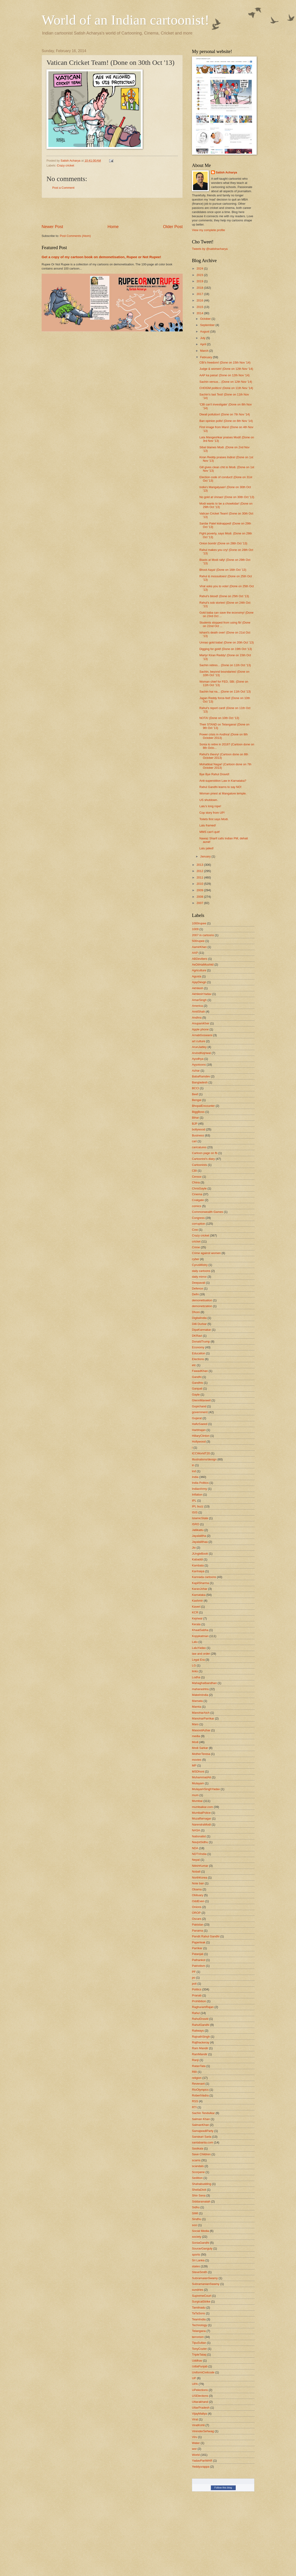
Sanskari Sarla (201, 2136)
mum (195, 1795)
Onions (196, 1907)
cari (194, 1141)
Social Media (200, 2231)
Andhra (197, 1017)
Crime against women (206, 1253)
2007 (200, 903)
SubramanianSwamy (205, 2284)
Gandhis (197, 1382)
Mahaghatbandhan (204, 1683)
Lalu (194, 1642)
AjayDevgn (199, 982)
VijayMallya (199, 2413)
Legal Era (198, 1659)
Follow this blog (223, 2487)
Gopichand (199, 1406)
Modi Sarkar (200, 1748)
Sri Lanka (198, 2260)
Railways (198, 2030)
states (196, 2266)
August (205, 331)
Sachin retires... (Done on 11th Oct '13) (225, 665)
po (193, 1977)
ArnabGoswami (202, 1035)
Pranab (197, 1995)
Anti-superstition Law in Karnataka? (222, 780)
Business (198, 1135)
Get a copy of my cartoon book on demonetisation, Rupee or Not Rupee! (101, 257)
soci (194, 2225)
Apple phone (200, 1029)
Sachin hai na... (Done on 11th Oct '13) (225, 691)
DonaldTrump (201, 1341)
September (208, 325)
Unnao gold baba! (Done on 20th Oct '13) (226, 642)
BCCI (195, 1088)
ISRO (195, 1524)
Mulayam (198, 1783)
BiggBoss (198, 1112)
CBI (194, 1170)
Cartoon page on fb (204, 1153)
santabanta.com (202, 2142)
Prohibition (199, 2001)
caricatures (199, 1147)
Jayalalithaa (200, 1542)
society (196, 2236)
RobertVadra (200, 2095)
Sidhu (196, 2207)
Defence (197, 1288)
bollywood (198, 1129)
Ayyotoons (199, 1064)
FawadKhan (200, 1371)
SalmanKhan (200, 2125)
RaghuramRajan (203, 2007)
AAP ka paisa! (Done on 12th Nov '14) (224, 375)
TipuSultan (199, 2342)
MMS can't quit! (209, 832)
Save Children (201, 2154)
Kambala (198, 1565)
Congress (198, 1218)
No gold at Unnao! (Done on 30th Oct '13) (226, 497)
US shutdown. (208, 800)
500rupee (198, 941)
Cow (195, 1229)
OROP (196, 1912)
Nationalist (199, 1836)
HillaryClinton (201, 1435)
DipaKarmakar (201, 1329)
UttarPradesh (201, 2407)
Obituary (197, 1895)
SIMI (195, 2213)
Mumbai (197, 1801)
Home (113, 226)
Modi (195, 1742)
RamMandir (199, 2054)
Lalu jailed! (206, 848)
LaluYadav (199, 1648)
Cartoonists (199, 1165)
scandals (198, 2166)
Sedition (197, 2178)
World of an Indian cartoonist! (125, 20)
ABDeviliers (199, 958)
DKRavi (197, 1335)
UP (194, 2378)
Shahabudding (201, 2184)
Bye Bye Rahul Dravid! (214, 774)
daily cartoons (201, 1271)
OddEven (198, 1901)
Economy (198, 1347)
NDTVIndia (199, 1854)
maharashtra (200, 1689)
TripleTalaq (199, 2354)
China (196, 1182)
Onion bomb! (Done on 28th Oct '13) (223, 543)
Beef (195, 1094)
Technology (199, 2325)
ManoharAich (201, 1712)
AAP (195, 952)
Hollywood (199, 1441)
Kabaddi (197, 1559)
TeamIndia (199, 2319)
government (200, 1412)
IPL (194, 1500)
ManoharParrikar (203, 1718)
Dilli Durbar (199, 1324)
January (205, 856)
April (203, 344)
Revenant (198, 2083)
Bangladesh (200, 1082)
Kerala (196, 1624)
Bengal (196, 1100)
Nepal (196, 1859)
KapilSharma (200, 1583)
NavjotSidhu (200, 1842)
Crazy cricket (65, 165)
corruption (198, 1223)
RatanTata (199, 2066)
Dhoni (196, 1312)
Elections (198, 1359)
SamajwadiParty (202, 2131)
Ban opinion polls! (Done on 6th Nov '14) (226, 421)
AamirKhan (199, 947)
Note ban (198, 1883)
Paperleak (198, 1942)
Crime (196, 1247)
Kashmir (197, 1600)
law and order (201, 1653)
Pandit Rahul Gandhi (205, 1936)
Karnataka (199, 1595)
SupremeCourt (201, 2295)
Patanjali (197, 1954)
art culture (198, 1041)
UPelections (200, 2390)
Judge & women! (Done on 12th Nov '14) (226, 368)
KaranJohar (199, 1589)
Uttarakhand (200, 2401)
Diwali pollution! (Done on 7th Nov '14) (224, 414)
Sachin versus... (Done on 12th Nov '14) (225, 381)
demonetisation (202, 1300)
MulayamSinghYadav (206, 1789)
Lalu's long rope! (210, 806)
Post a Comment (63, 187)
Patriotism (198, 1965)
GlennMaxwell (201, 1400)
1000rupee (199, 923)
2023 (200, 275)
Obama (197, 1889)
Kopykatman (200, 1636)
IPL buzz (198, 1506)
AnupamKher (200, 1023)
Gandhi (197, 1377)
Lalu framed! (207, 825)
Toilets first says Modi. (213, 819)
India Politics (200, 1482)
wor (194, 2448)
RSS (195, 2101)
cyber (195, 1259)
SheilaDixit (199, 2189)
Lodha (196, 1677)
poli (194, 1983)
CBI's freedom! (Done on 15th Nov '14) (224, 362)
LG (194, 1665)
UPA (195, 2384)
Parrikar (197, 1948)
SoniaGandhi (200, 2242)
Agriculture (199, 970)
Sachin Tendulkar (203, 2113)
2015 (200, 307)
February (206, 357)
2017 (200, 294)
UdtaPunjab (199, 2366)
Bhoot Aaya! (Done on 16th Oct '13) (222, 569)
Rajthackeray (200, 2042)
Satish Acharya (226, 172)
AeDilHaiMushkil (203, 964)
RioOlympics (200, 2089)
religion (197, 2078)
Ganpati (197, 1388)
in (193, 1465)
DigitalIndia (199, 1318)
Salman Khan (201, 2119)
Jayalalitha (199, 1535)
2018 (200, 287)
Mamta (196, 1706)
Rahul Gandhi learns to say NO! (220, 787)
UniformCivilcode (203, 2372)
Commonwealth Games (207, 1212)
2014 (200, 313)
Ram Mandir (200, 2048)
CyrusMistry (200, 1265)
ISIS (194, 1512)
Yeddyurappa (200, 2466)
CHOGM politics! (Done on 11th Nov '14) (226, 388)
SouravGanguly (202, 2248)
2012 (200, 871)
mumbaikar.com (202, 1807)
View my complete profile (208, 230)
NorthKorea (199, 1877)
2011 (200, 877)
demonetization (202, 1306)
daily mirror (199, 1276)
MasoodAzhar (201, 1730)
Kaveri (196, 1606)
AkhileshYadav (201, 994)
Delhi (195, 1294)
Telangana (199, 2331)
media (196, 1736)
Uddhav (197, 2360)
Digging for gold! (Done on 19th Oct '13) (225, 649)
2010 (200, 883)
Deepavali (198, 1282)
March (204, 350)
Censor (197, 1176)
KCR (195, 1612)
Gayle (196, 1394)
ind (194, 1471)
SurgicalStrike (201, 2301)
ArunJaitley (199, 1047)
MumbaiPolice (201, 1812)
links (195, 1671)
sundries (197, 2289)
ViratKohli (198, 2425)
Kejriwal (197, 1618)
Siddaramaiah (201, 2201)
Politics (196, 1989)
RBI (194, 2072)
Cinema (197, 1194)
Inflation (197, 1494)
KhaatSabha (200, 1630)
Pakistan (197, 1924)
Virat (195, 2419)
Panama (197, 1930)
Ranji (195, 2060)
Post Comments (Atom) (75, 236)
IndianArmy (199, 1488)
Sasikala (197, 2148)
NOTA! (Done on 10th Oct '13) (219, 718)
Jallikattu (198, 1530)
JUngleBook (200, 1553)
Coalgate (198, 1200)
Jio (194, 1547)
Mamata (197, 1701)
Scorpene (198, 2172)
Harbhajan (199, 1430)
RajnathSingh (201, 2036)
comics (196, 1206)
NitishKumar (200, 1865)
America (197, 1005)
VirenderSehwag (203, 2431)
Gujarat (197, 1418)
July (203, 338)
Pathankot (198, 1960)
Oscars (196, 1918)
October (205, 318)
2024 (200, 268)
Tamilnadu (199, 2307)
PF (194, 1972)
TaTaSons (198, 2313)
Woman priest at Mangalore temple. (223, 793)
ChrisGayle (199, 1188)
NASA (196, 1830)
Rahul (196, 2013)
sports (196, 2254)
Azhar (196, 1070)
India (195, 1477)
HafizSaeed (199, 1424)
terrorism (198, 2337)
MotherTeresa (201, 1754)
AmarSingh (199, 1000)
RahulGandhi (200, 2025)
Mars (195, 1724)
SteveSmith (199, 2272)
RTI (194, 2107)
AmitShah (198, 1011)
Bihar (195, 1117)
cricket (196, 1241)
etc (194, 1365)
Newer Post (52, 226)
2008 (200, 896)
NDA (195, 1848)
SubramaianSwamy (205, 2278)
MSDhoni (198, 1771)
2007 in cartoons (203, 935)
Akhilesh (197, 988)
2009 (200, 890)
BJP (194, 1123)
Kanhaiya (198, 1571)
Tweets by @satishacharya (210, 249)
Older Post (173, 226)
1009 (195, 929)
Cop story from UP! (212, 812)
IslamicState (200, 1518)
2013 (200, 864)
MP (194, 1765)
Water (196, 2443)
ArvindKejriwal (201, 1053)
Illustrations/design (204, 1459)
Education (198, 1353)
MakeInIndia (200, 1695)
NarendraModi (201, 1824)
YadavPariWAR (202, 2460)
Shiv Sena (199, 2195)
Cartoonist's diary (203, 1159)
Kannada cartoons (204, 1577)
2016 (200, 300)
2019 (200, 281)
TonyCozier (199, 2348)
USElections (200, 2395)
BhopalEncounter (203, 1106)
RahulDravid (200, 2019)
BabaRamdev (201, 1076)
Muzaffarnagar (201, 1818)
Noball (196, 1871)
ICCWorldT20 (201, 1453)
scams (196, 2160)
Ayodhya (198, 1059)
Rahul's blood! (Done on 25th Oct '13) (224, 596)
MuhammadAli (201, 1777)
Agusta (196, 976)
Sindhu (196, 2219)
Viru (194, 2437)
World (196, 2455)
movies (196, 1759)
